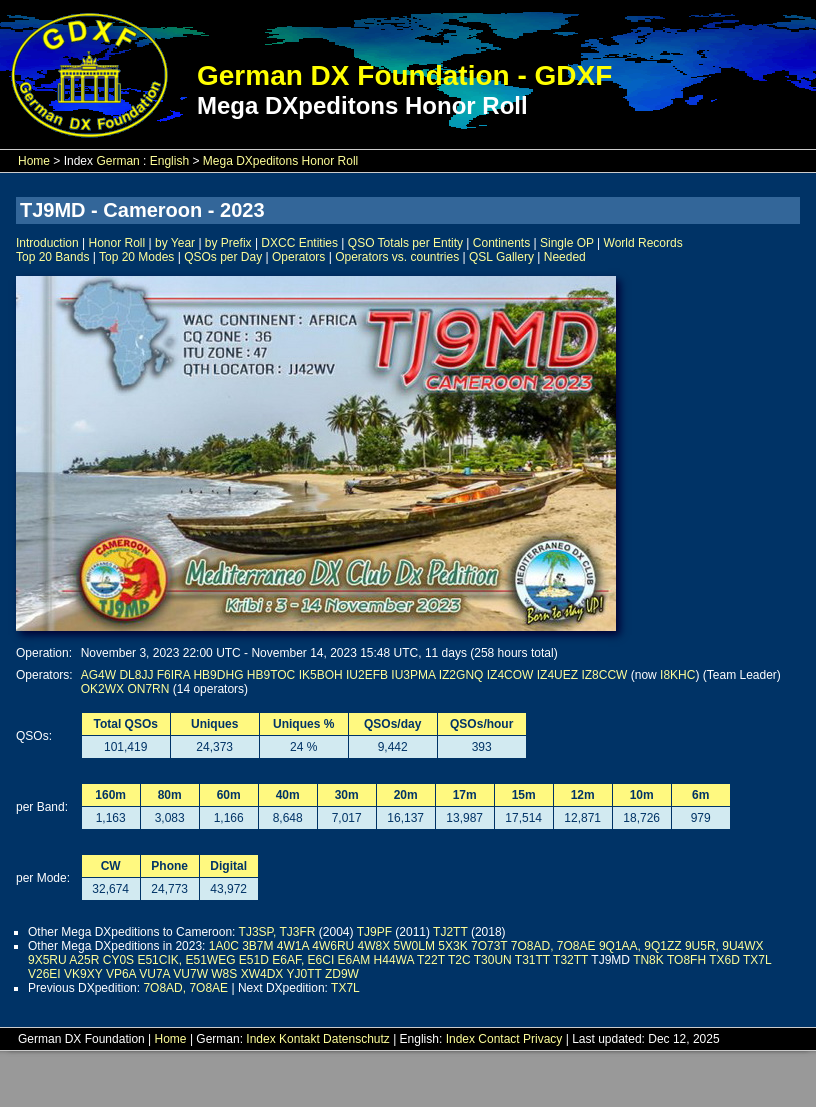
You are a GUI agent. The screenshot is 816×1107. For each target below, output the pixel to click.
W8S (224, 974)
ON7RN (148, 689)
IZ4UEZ (557, 675)
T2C (459, 960)
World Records (643, 243)
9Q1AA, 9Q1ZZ (640, 946)
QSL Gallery (501, 257)
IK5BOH (321, 675)
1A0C (224, 946)
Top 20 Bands (52, 257)
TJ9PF (374, 932)
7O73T (489, 946)
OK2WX (102, 689)
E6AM (354, 960)
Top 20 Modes (136, 257)
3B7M (257, 946)
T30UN (493, 960)
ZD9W (342, 974)
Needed (565, 257)
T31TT (532, 960)
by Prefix (228, 243)
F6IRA (173, 675)
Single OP (567, 243)
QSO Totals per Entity (405, 243)
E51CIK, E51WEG (186, 960)
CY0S (118, 960)
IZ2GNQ (461, 675)
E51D (254, 960)
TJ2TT (450, 932)
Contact (498, 1039)
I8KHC (677, 675)
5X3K (452, 946)
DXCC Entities (299, 243)
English (169, 161)
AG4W (98, 675)
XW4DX (262, 974)
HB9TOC (271, 675)
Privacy (542, 1039)
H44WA (394, 960)
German (117, 161)
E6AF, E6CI (303, 960)
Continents (501, 243)
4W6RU (333, 946)
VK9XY (83, 974)
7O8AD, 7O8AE (553, 946)
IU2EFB (367, 675)
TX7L (757, 960)
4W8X (374, 946)
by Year (175, 243)
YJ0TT (303, 974)
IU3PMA (413, 675)
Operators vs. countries (397, 257)
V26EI (44, 974)
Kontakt (299, 1039)
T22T (431, 960)
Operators (298, 257)
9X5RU (47, 960)
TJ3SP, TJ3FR (277, 932)
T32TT (570, 960)
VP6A (121, 974)
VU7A (154, 974)
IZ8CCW (604, 675)
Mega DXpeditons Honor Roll (280, 161)
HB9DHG (218, 675)
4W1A (293, 946)
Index (260, 1039)
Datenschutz (356, 1039)
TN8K (648, 960)
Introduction (47, 243)
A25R (84, 960)
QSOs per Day (223, 257)
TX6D (724, 960)
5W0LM (414, 946)
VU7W (190, 974)
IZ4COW (510, 675)
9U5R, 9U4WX (724, 946)
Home (34, 161)
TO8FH (686, 960)
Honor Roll (117, 243)
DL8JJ (136, 675)
